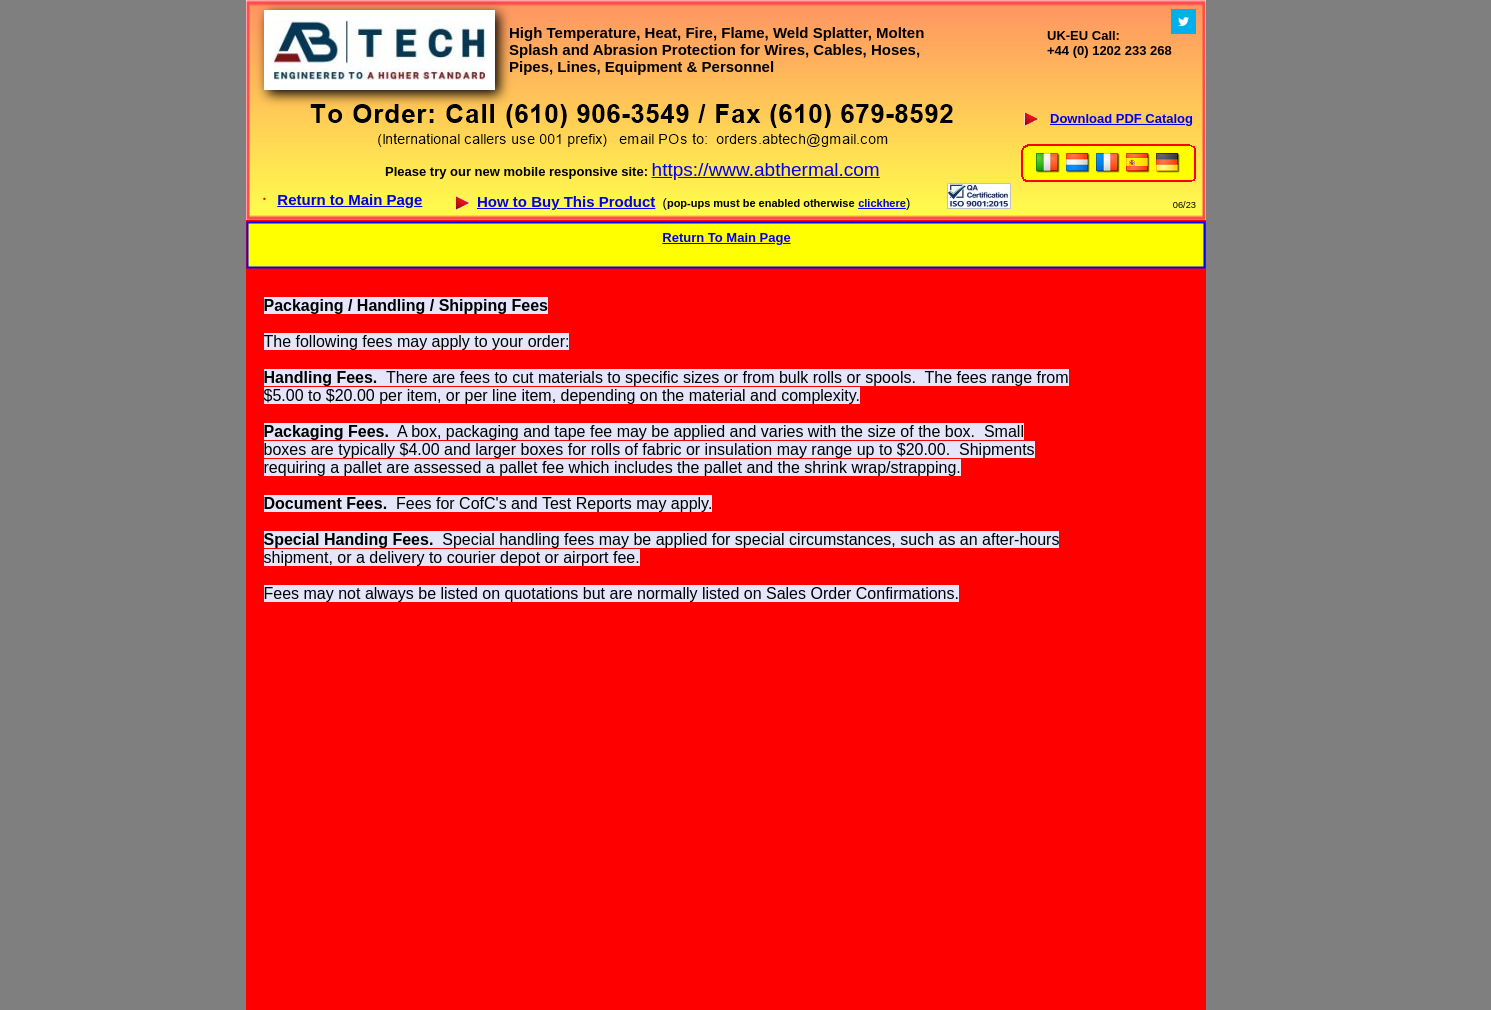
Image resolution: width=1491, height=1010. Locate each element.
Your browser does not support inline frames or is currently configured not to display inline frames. (726, 110)
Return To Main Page (726, 237)
